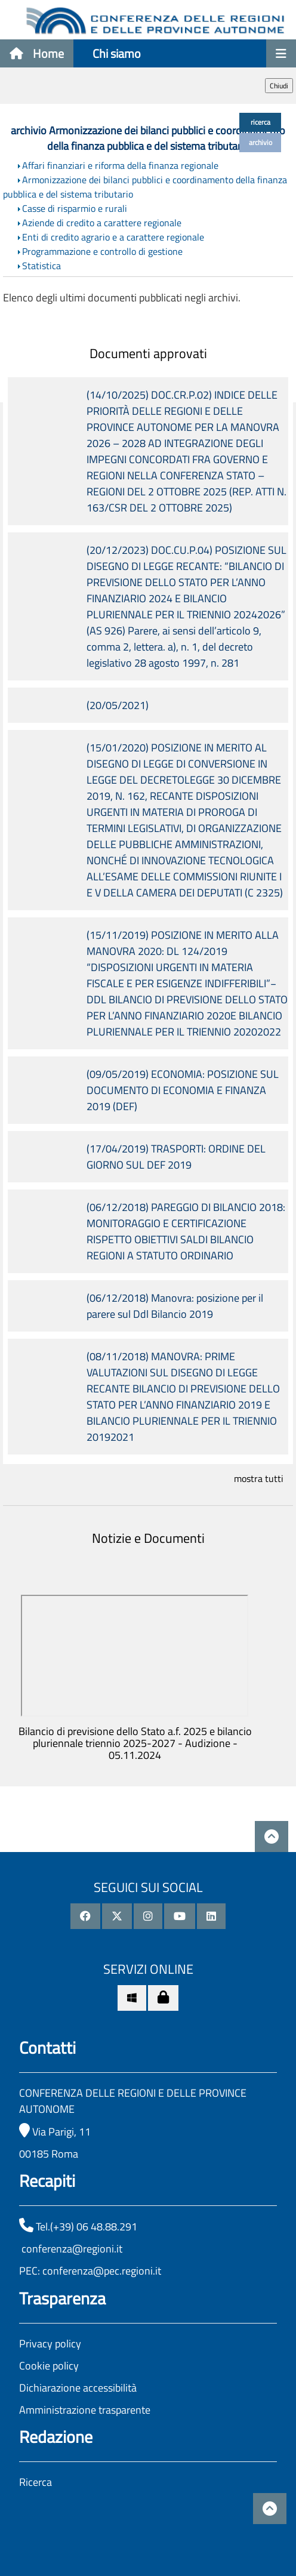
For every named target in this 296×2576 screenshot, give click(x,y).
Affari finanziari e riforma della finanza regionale (120, 165)
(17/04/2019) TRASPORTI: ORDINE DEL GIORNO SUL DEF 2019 (176, 1157)
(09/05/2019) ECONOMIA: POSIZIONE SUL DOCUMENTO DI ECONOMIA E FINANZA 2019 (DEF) (183, 1090)
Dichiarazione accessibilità (78, 2388)
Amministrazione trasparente (84, 2410)
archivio (260, 142)
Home (37, 53)
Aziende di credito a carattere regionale (101, 222)
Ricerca (35, 2482)
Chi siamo (116, 53)
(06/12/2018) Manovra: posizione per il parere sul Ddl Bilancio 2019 (175, 1306)
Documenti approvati (148, 353)
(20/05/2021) (118, 705)
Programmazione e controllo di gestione (102, 251)
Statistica (41, 265)
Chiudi (279, 85)
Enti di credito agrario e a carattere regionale (113, 237)
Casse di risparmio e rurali (74, 208)
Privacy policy (50, 2343)
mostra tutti (258, 1478)
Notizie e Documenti (148, 1538)
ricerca (260, 122)
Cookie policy (49, 2366)
